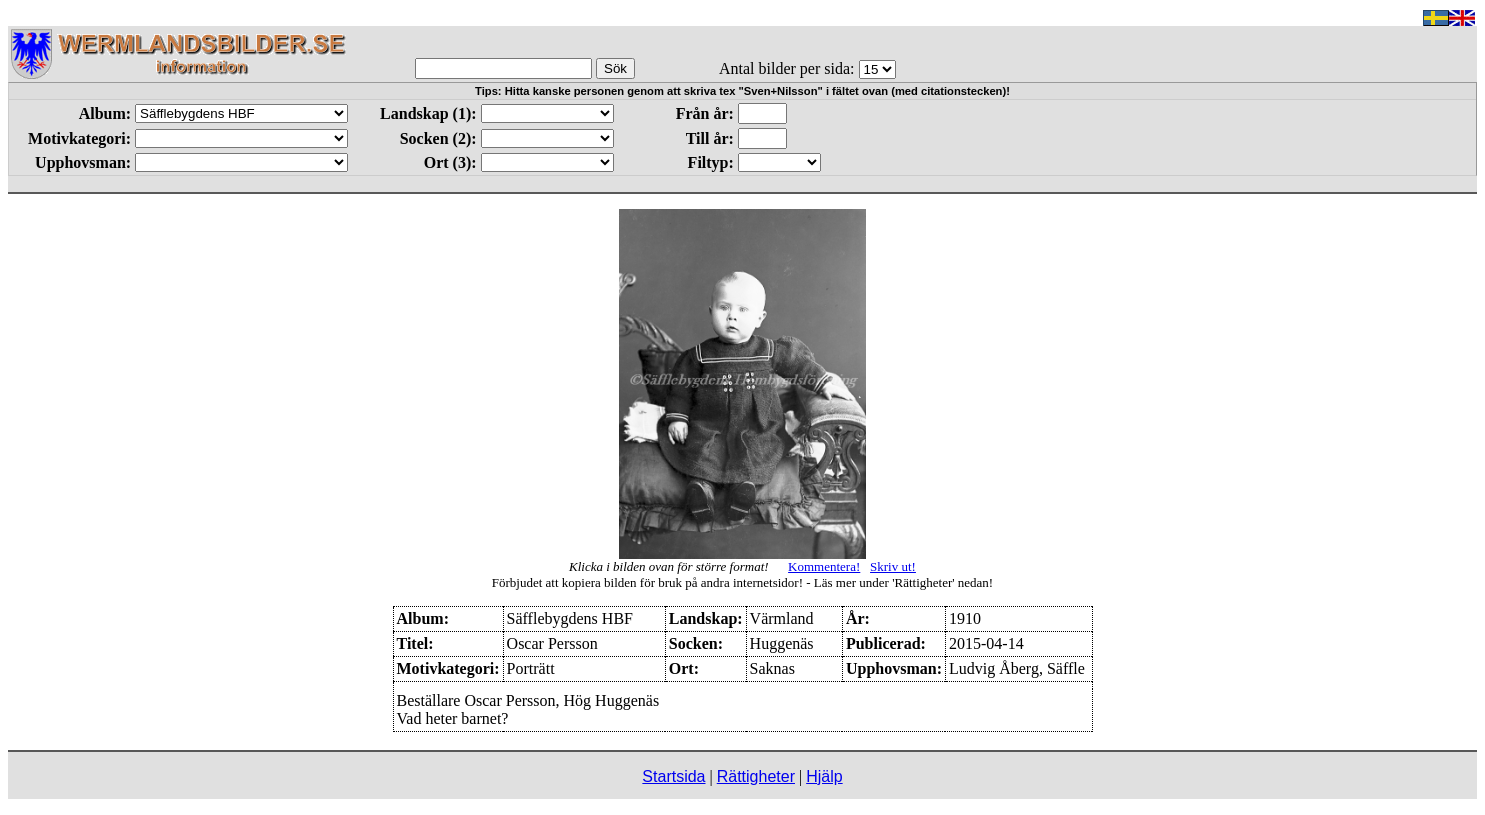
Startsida (673, 776)
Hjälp (824, 776)
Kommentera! (824, 566)
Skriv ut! (893, 566)
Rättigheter (756, 776)
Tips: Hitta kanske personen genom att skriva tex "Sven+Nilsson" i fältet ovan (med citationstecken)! (742, 91)
